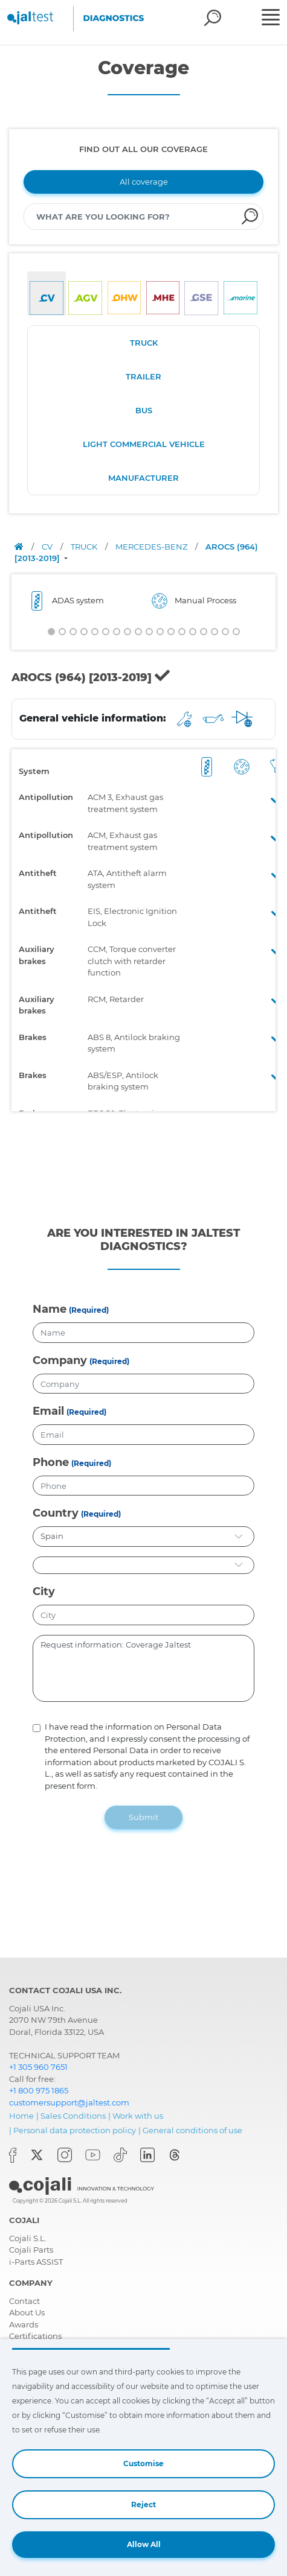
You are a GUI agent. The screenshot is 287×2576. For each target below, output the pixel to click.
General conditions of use (192, 2130)
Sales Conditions (73, 2116)
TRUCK (144, 342)
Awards (23, 2324)
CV (48, 546)
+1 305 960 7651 (38, 2067)
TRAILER (143, 376)
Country (56, 1513)
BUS (143, 410)
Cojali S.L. (28, 2238)
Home (21, 2116)
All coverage (144, 181)
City (44, 1591)
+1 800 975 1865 (38, 2090)
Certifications (35, 2336)
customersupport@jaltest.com (69, 2102)
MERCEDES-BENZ (152, 546)
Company (60, 1360)
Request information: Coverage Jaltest (143, 1668)
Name (49, 1309)
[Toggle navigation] (273, 18)
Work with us (137, 2116)
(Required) (89, 1310)
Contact (24, 2301)
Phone (51, 1462)
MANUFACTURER (143, 478)
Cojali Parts (31, 2249)
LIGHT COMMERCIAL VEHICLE (144, 444)
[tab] (46, 293)
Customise (143, 2463)
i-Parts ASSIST (36, 2262)
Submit (143, 1817)
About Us (27, 2312)
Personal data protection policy (74, 2130)
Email (48, 1411)
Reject (143, 2504)
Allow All (144, 2544)
